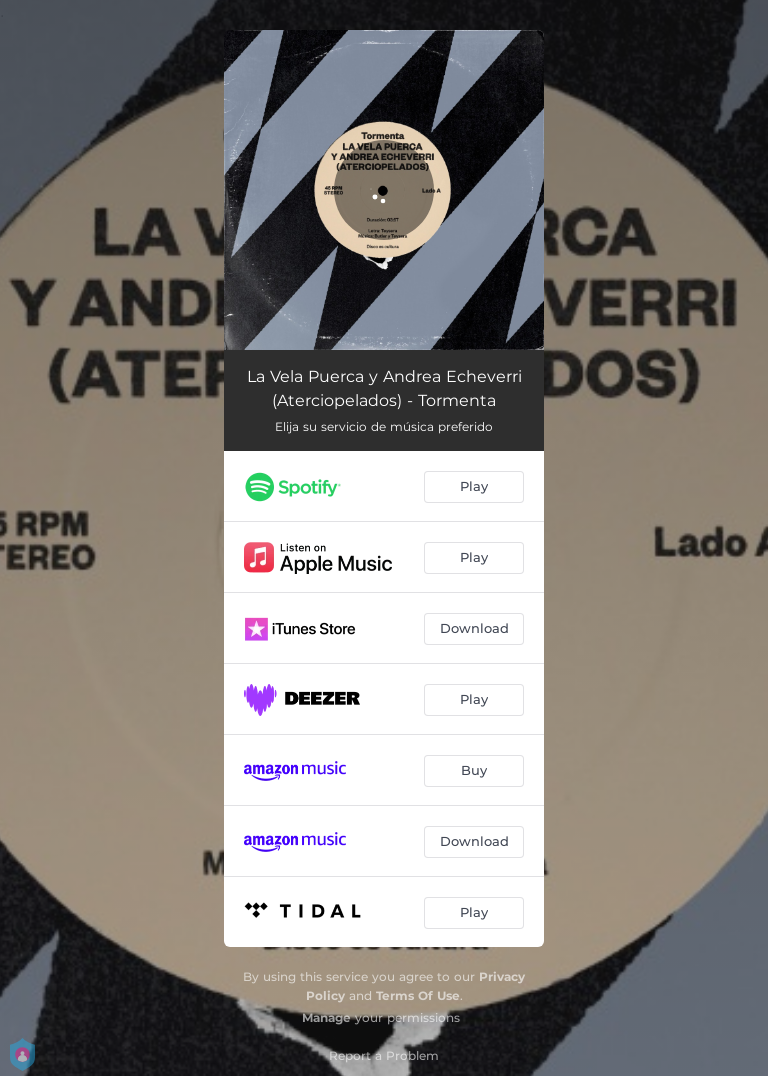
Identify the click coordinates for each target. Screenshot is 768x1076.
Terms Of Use (418, 995)
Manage (326, 1017)
